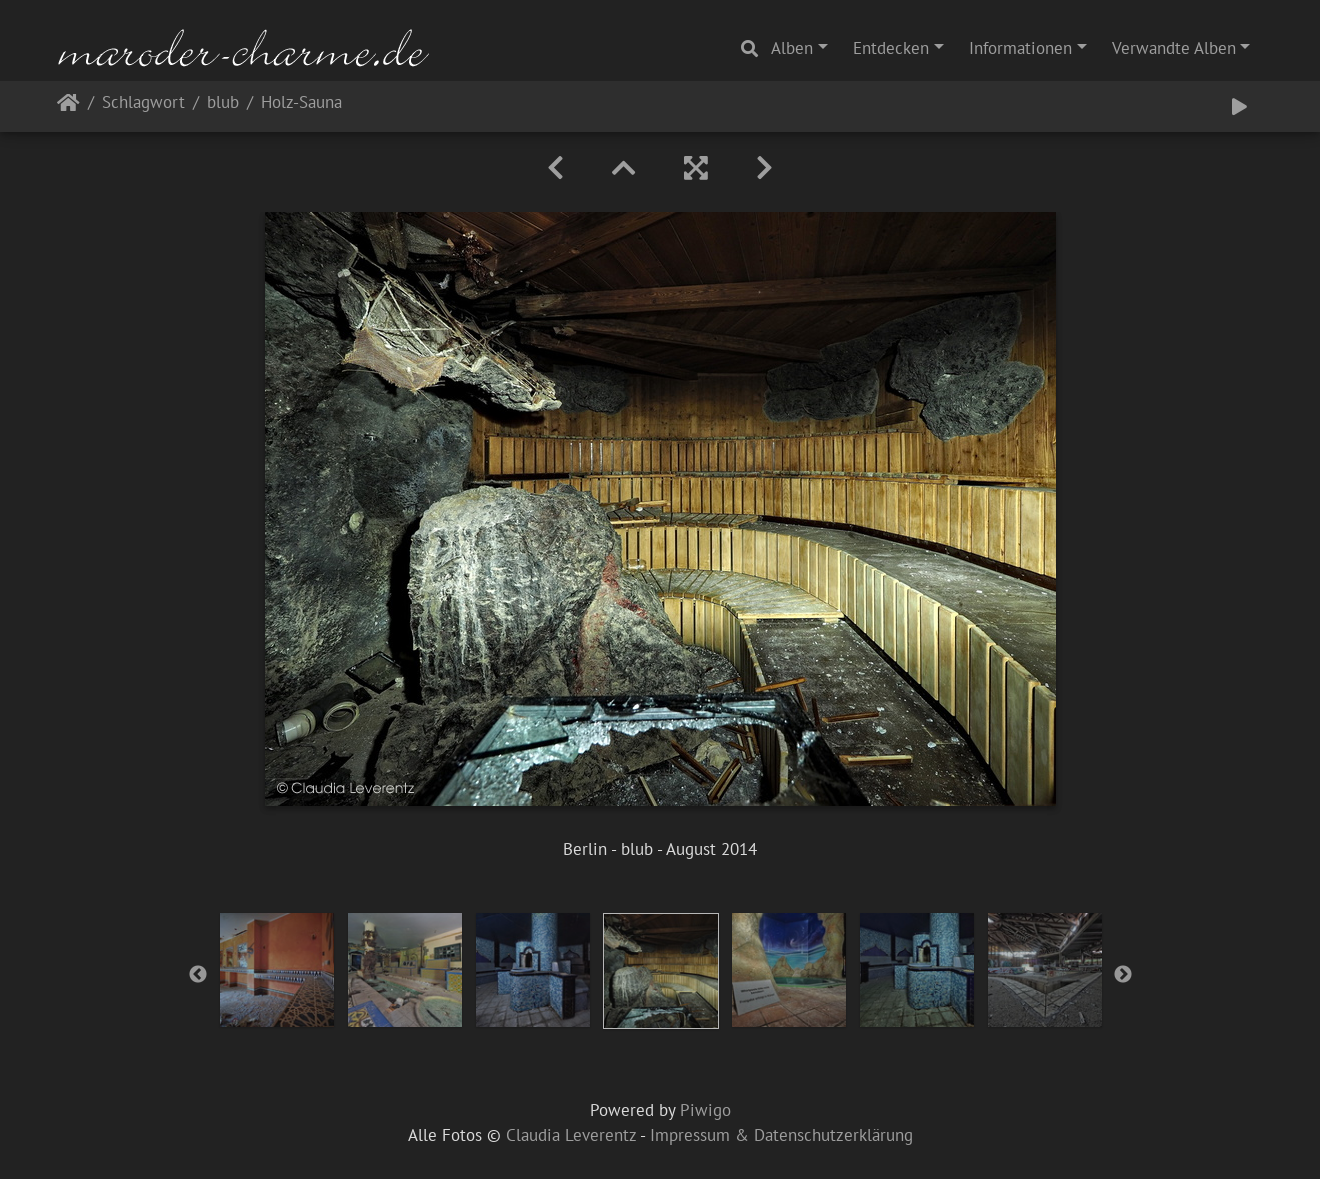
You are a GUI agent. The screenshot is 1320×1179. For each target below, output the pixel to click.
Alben (792, 48)
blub (223, 103)
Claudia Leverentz (571, 1135)
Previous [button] (198, 975)
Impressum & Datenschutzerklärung (781, 1135)
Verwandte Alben (1174, 48)
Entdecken (891, 48)
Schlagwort (143, 103)
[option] (277, 970)
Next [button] (1123, 975)
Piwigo (705, 1110)
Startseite (68, 106)
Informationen (1020, 48)
